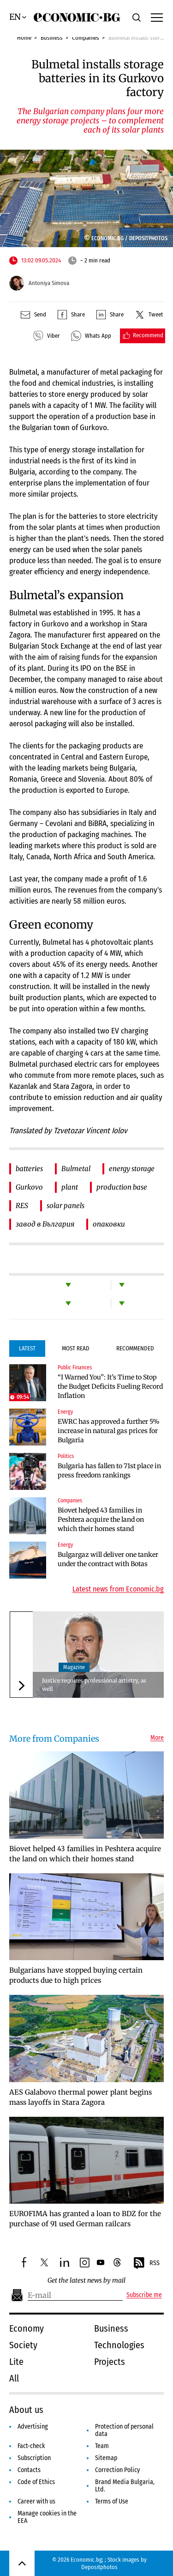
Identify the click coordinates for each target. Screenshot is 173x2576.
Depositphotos (99, 2567)
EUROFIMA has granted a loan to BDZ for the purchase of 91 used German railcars (85, 2218)
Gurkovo (29, 1187)
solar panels (65, 1205)
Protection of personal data (124, 2430)
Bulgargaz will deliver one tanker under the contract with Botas (108, 1559)
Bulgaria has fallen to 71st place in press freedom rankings (109, 1470)
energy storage (132, 1168)
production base (121, 1187)
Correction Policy (117, 2470)
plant (69, 1187)
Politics (66, 1456)
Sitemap (106, 2458)
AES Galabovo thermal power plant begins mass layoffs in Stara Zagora (80, 2097)
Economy (26, 2328)
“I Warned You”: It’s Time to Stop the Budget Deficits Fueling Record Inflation (110, 1386)
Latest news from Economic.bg (118, 1589)
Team (102, 2446)
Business (52, 37)
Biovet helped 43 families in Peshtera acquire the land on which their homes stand (101, 1519)
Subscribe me (144, 2295)
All (14, 2378)
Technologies (119, 2345)
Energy (65, 1412)
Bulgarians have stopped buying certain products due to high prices (76, 1975)
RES (22, 1205)
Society (23, 2345)
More (157, 1738)
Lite (16, 2361)
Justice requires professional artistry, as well (94, 1684)
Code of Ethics (36, 2482)
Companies (85, 37)
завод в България (45, 1224)
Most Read (75, 1348)
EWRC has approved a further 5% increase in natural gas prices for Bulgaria (109, 1430)
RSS (146, 2263)
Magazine (74, 1667)
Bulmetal (75, 1168)
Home (24, 37)
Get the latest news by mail (86, 2280)
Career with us (36, 2501)
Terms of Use (111, 2501)
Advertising (33, 2426)
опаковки (109, 1224)
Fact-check (31, 2446)
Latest (27, 1348)
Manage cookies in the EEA (47, 2517)
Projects (109, 2361)
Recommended (135, 1348)
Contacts (29, 2470)
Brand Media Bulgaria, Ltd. (125, 2485)
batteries (29, 1168)
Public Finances (75, 1367)
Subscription (34, 2458)
